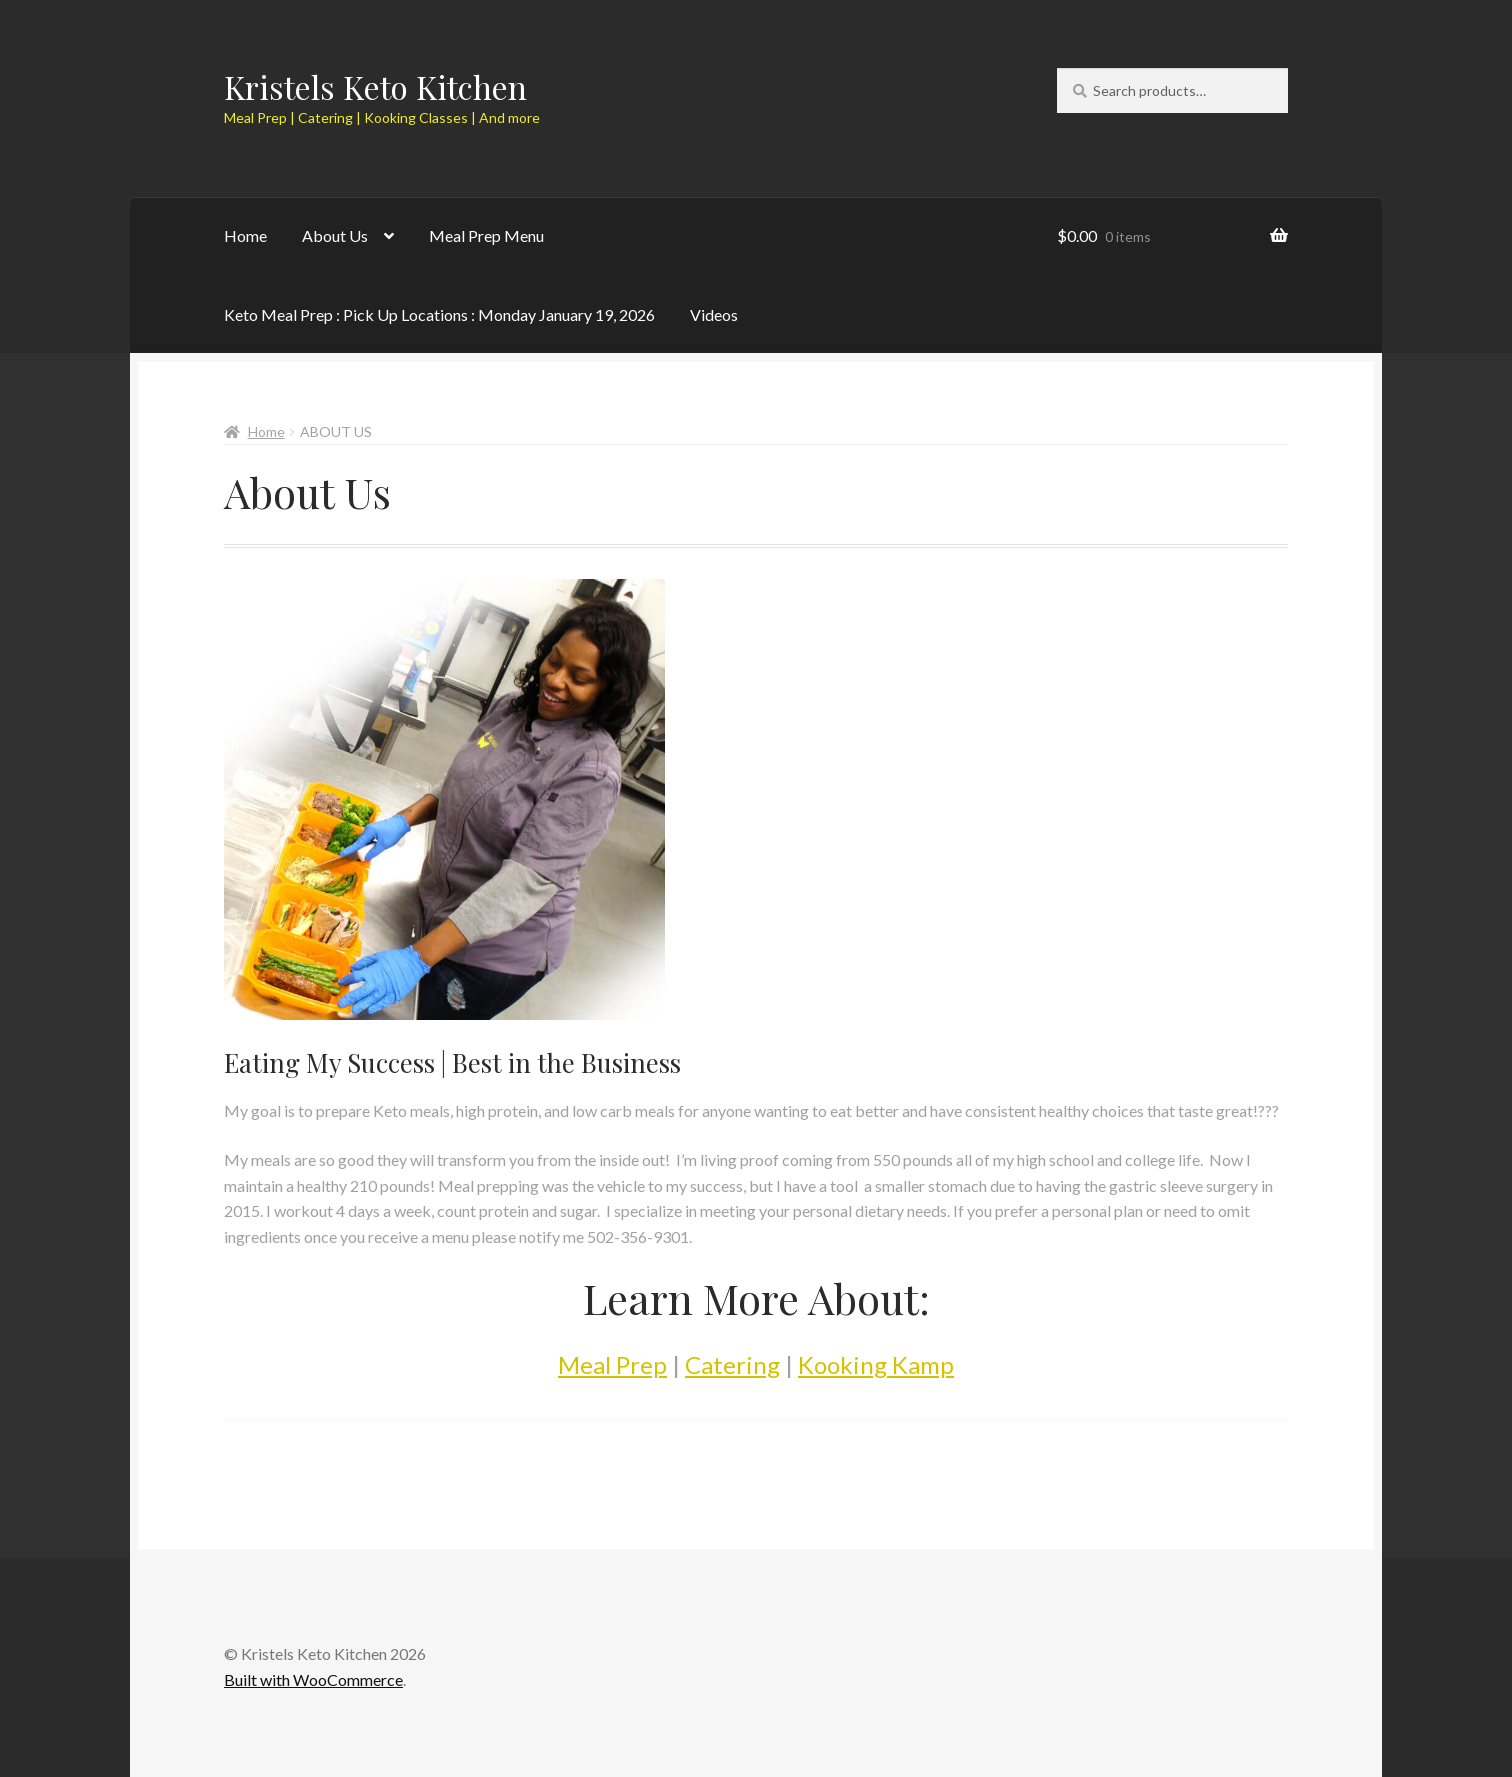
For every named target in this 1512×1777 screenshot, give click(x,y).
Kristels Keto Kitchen (375, 86)
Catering (732, 1364)
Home (245, 235)
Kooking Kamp (876, 1364)
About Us (335, 235)
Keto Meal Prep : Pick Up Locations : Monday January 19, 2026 (439, 314)
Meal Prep (612, 1364)
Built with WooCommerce (313, 1679)
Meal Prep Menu (486, 235)
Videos (714, 314)
